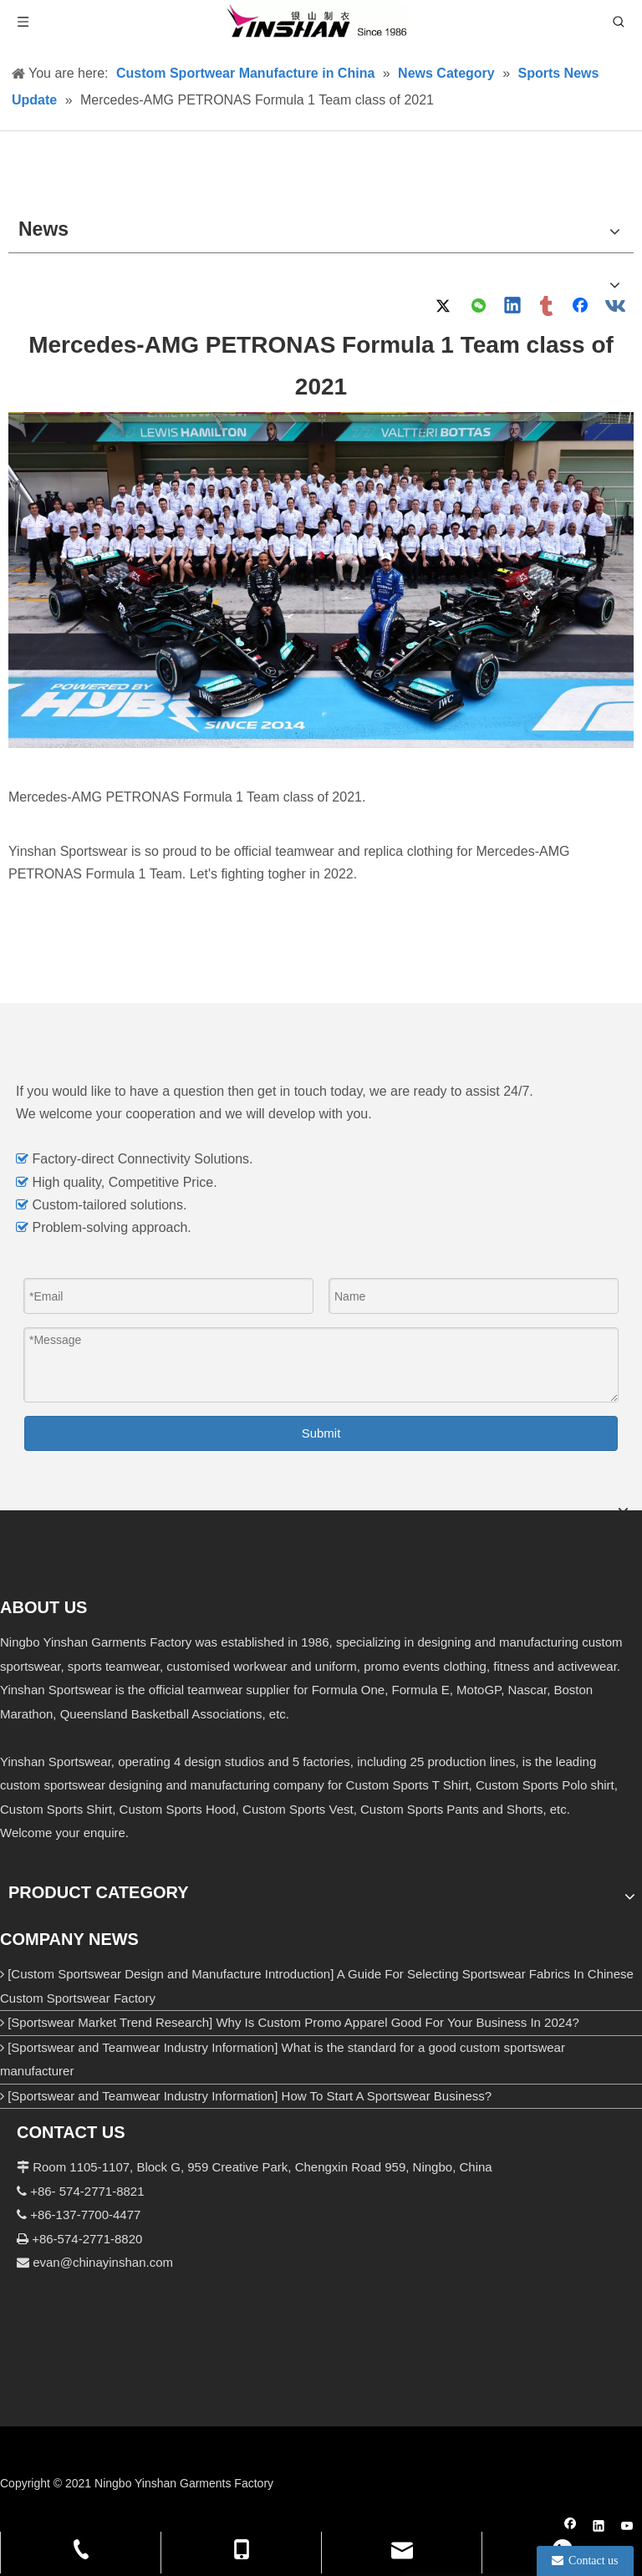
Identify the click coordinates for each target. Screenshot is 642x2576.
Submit (321, 1433)
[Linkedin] (598, 2527)
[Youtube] (627, 2527)
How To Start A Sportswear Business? (387, 2096)
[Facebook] (570, 2527)
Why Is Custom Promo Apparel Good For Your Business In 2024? (397, 2022)
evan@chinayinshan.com (103, 2262)
